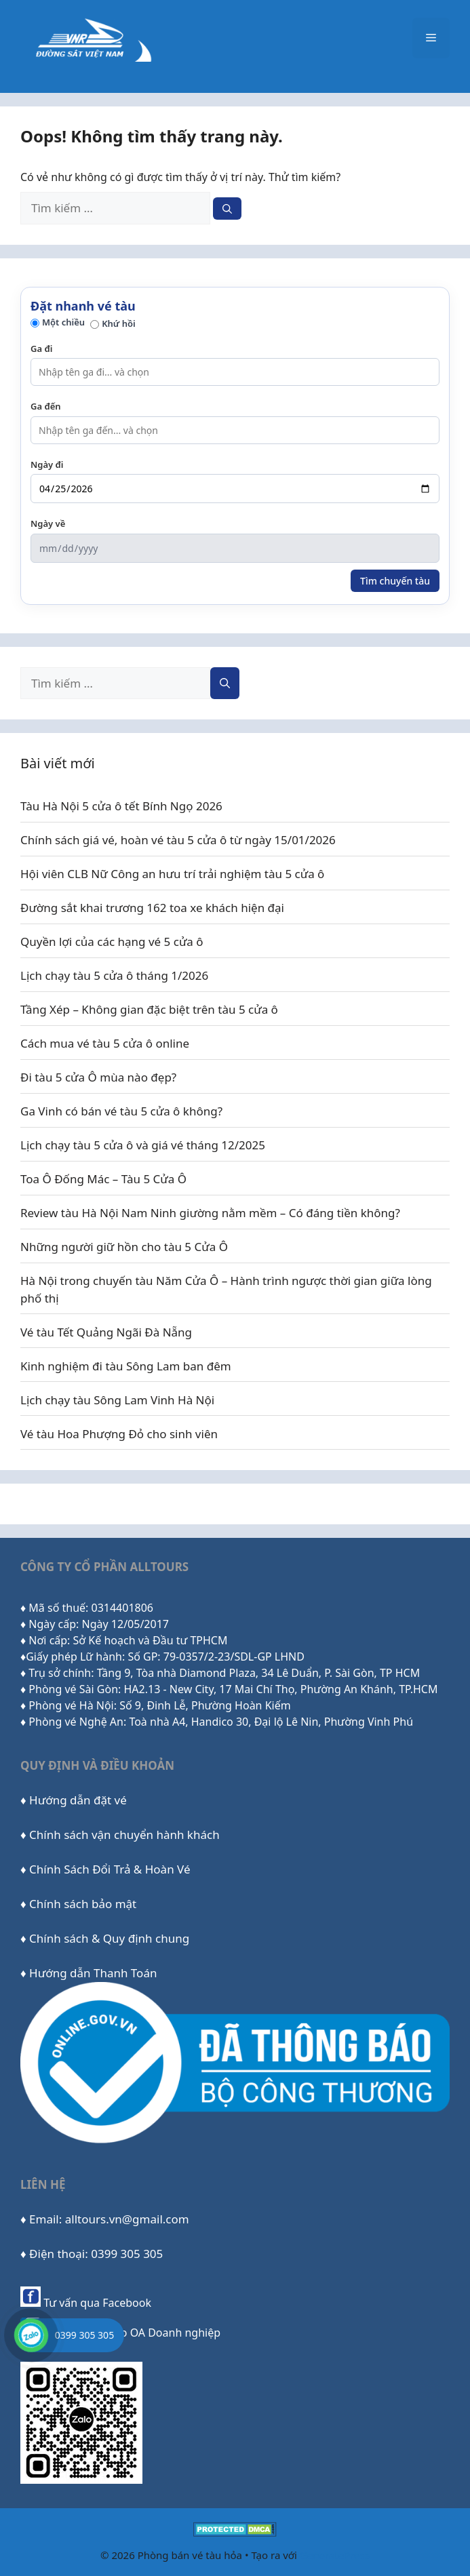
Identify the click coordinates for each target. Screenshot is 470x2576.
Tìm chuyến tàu (395, 580)
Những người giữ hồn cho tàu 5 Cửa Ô (124, 1246)
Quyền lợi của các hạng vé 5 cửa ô (111, 941)
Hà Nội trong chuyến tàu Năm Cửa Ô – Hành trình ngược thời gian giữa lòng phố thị (226, 1289)
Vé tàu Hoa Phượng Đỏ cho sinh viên (119, 1434)
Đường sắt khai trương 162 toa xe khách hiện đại (152, 907)
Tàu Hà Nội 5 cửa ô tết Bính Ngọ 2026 (121, 806)
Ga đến (46, 406)
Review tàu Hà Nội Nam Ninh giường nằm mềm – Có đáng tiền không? (210, 1213)
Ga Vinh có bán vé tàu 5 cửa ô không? (121, 1111)
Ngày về (48, 523)
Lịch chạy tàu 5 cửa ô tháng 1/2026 (114, 975)
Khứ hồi (113, 323)
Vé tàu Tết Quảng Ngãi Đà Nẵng (106, 1332)
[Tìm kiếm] (227, 208)
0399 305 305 (84, 2335)
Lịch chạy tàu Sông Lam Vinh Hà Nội (117, 1400)
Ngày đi (47, 464)
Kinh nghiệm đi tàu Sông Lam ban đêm (125, 1366)
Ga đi (41, 348)
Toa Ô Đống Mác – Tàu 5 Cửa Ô (103, 1179)
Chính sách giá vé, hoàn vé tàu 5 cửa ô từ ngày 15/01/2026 (178, 840)
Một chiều (58, 322)
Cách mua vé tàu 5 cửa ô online (104, 1043)
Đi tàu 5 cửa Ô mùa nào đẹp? (98, 1077)
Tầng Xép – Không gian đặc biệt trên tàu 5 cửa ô (149, 1009)
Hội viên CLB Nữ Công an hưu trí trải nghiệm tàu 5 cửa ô (172, 873)
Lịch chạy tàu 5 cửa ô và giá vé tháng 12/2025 (142, 1145)
